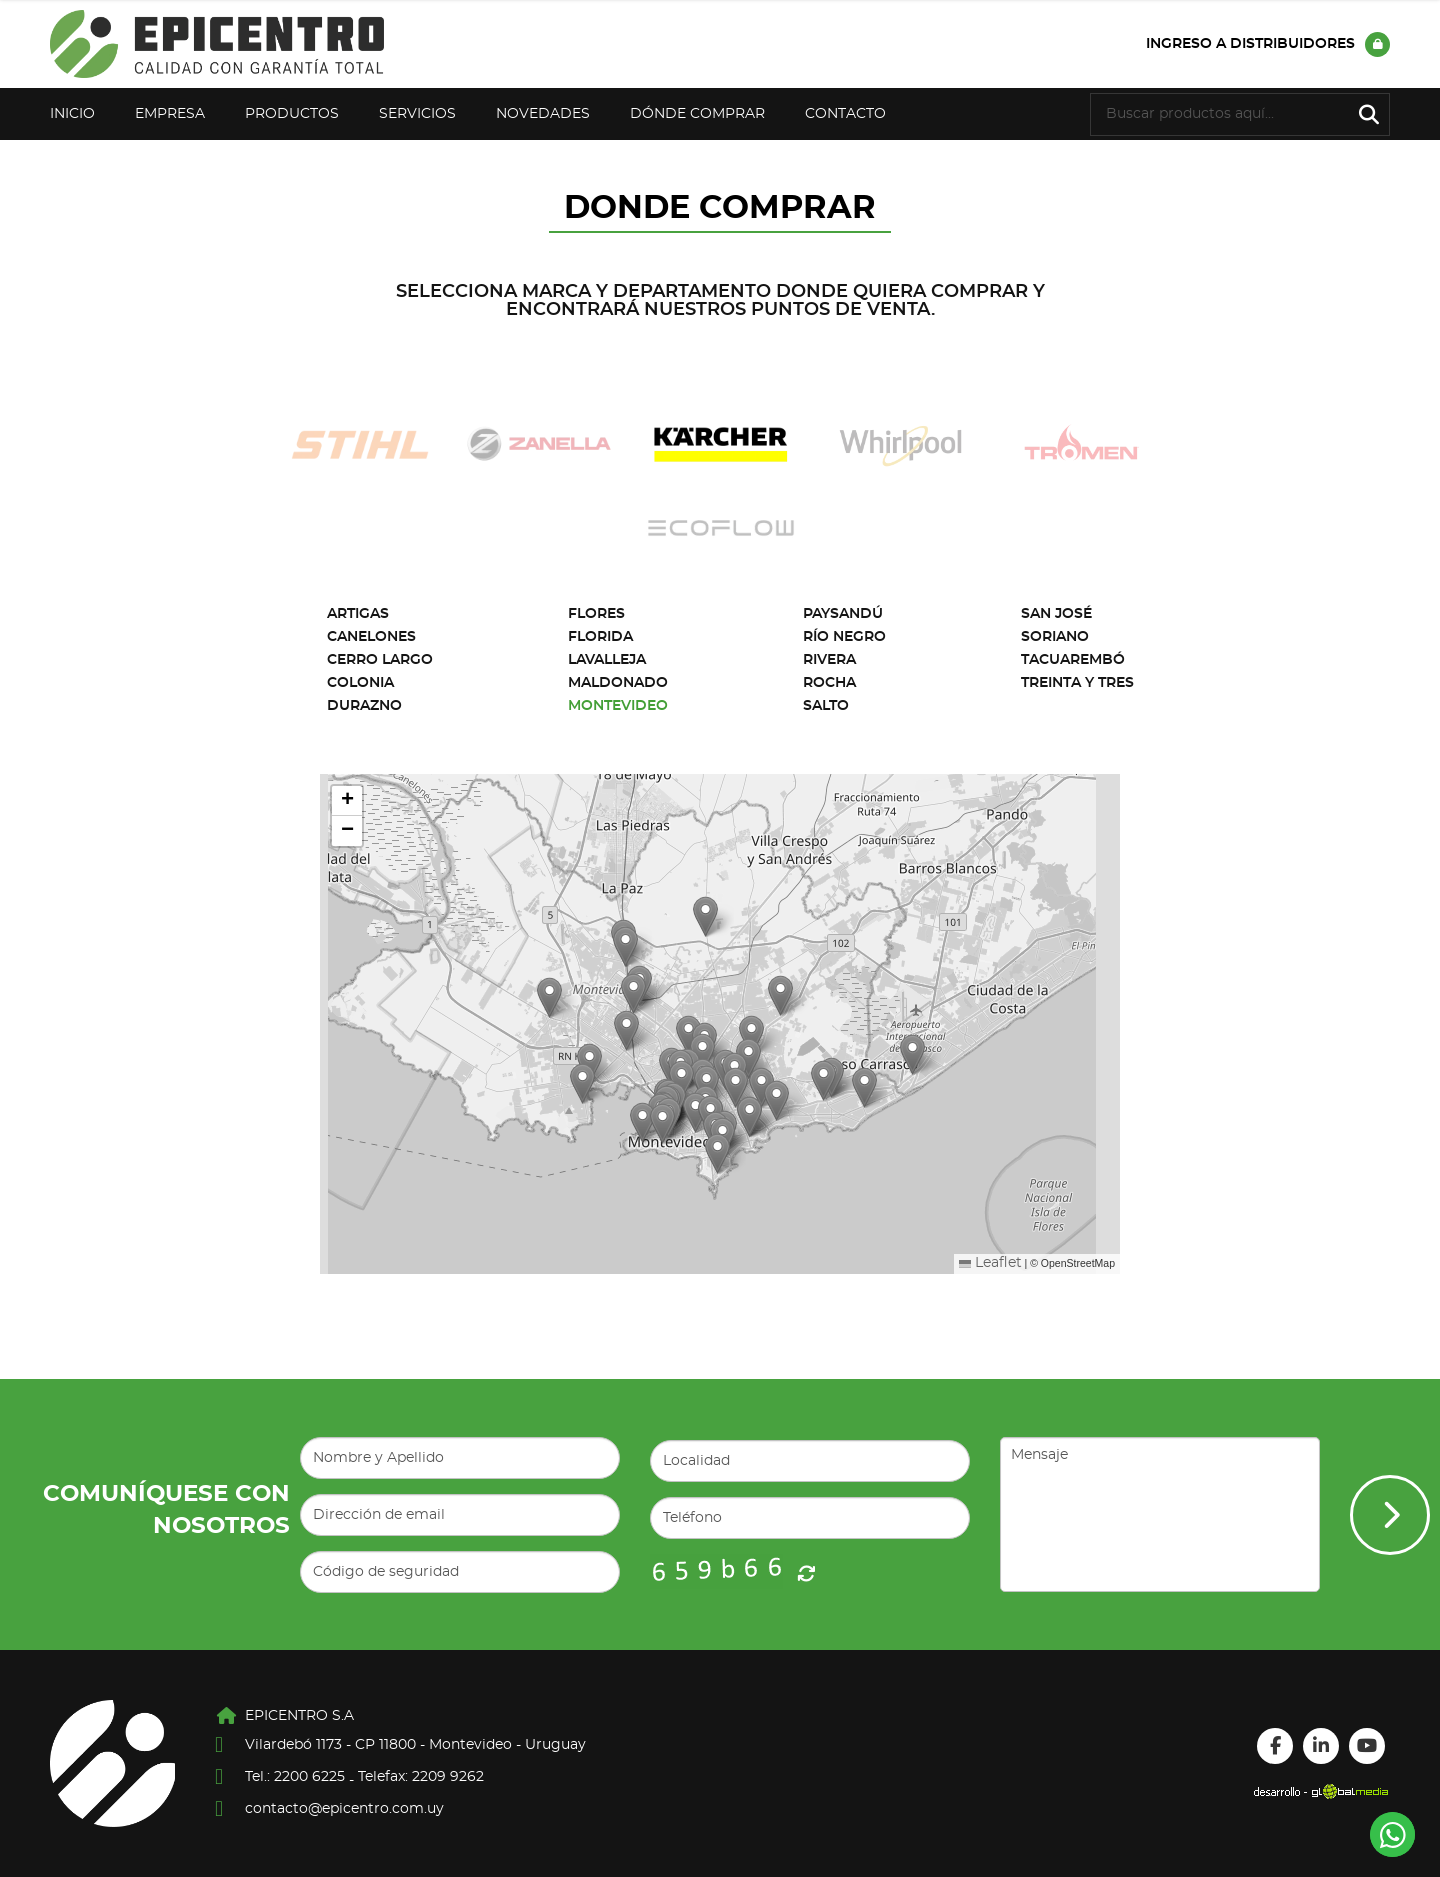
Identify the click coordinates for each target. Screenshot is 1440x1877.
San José (1056, 614)
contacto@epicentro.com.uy (344, 1809)
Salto (826, 706)
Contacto (845, 114)
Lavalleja (607, 660)
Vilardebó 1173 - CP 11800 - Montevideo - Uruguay (415, 1745)
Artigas (358, 614)
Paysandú (843, 614)
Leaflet (990, 1263)
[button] (662, 1123)
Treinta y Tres (1077, 683)
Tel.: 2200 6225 (295, 1777)
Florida (600, 637)
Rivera (829, 660)
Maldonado (618, 683)
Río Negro (844, 637)
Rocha (829, 683)
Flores (596, 614)
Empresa (170, 114)
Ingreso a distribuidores (1268, 44)
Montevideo (618, 706)
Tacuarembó (1073, 660)
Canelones (371, 637)
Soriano (1055, 637)
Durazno (364, 706)
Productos (292, 114)
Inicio (72, 114)
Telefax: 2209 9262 (421, 1777)
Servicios (417, 114)
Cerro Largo (380, 660)
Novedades (543, 114)
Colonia (360, 683)
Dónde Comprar (697, 114)
